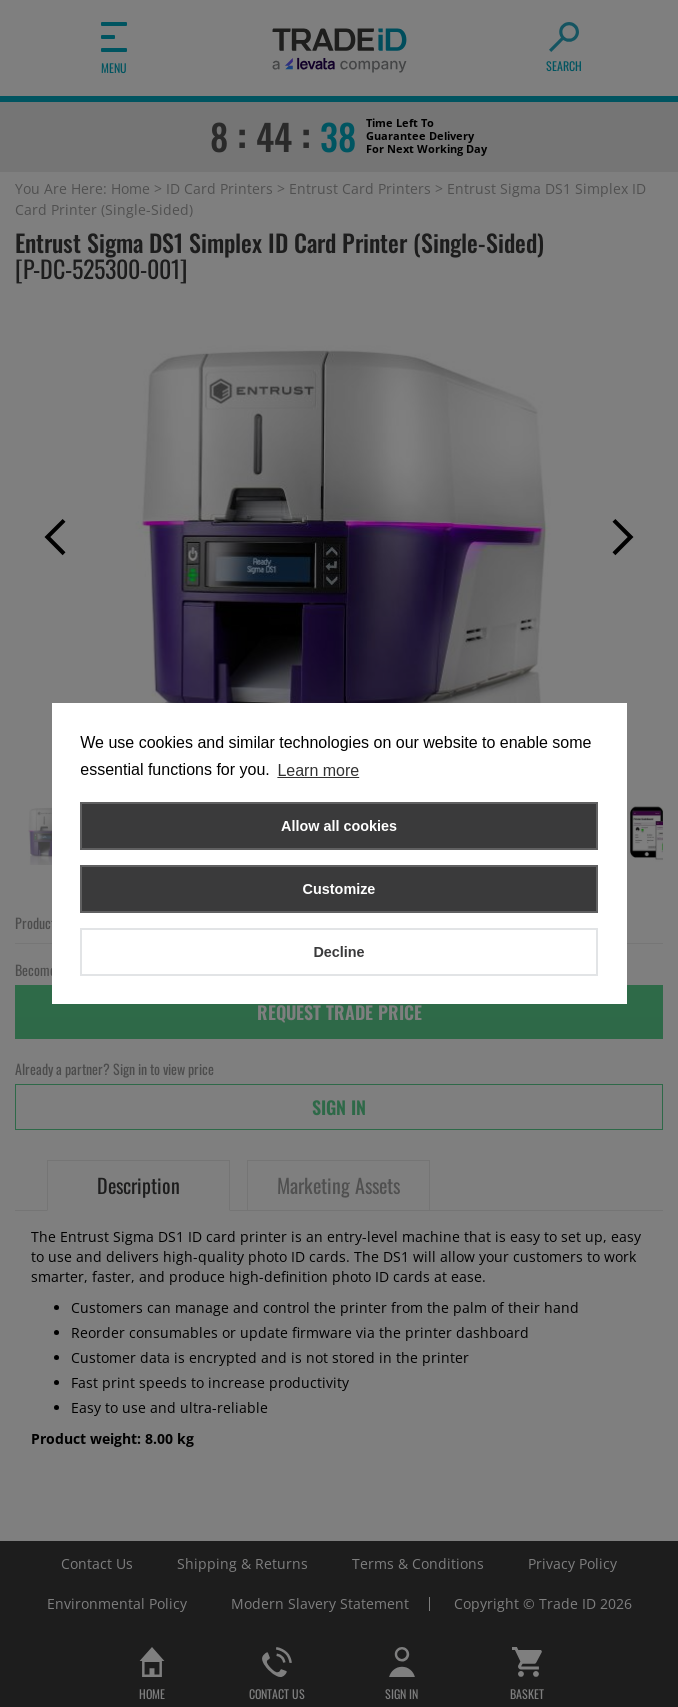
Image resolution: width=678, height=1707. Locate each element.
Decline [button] (338, 952)
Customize (339, 889)
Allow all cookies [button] (339, 826)
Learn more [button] (318, 770)
